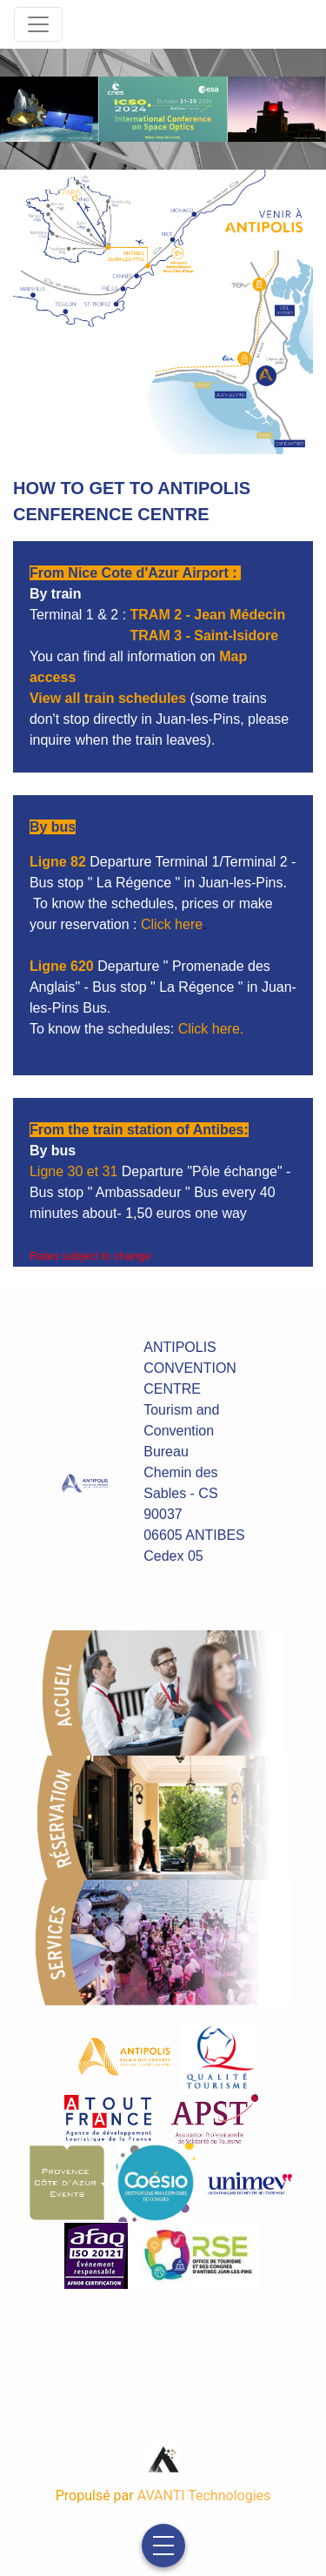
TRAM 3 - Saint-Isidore (204, 635)
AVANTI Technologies (204, 2495)
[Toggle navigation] (38, 24)
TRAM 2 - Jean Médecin (208, 614)
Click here (172, 924)
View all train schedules (108, 698)
